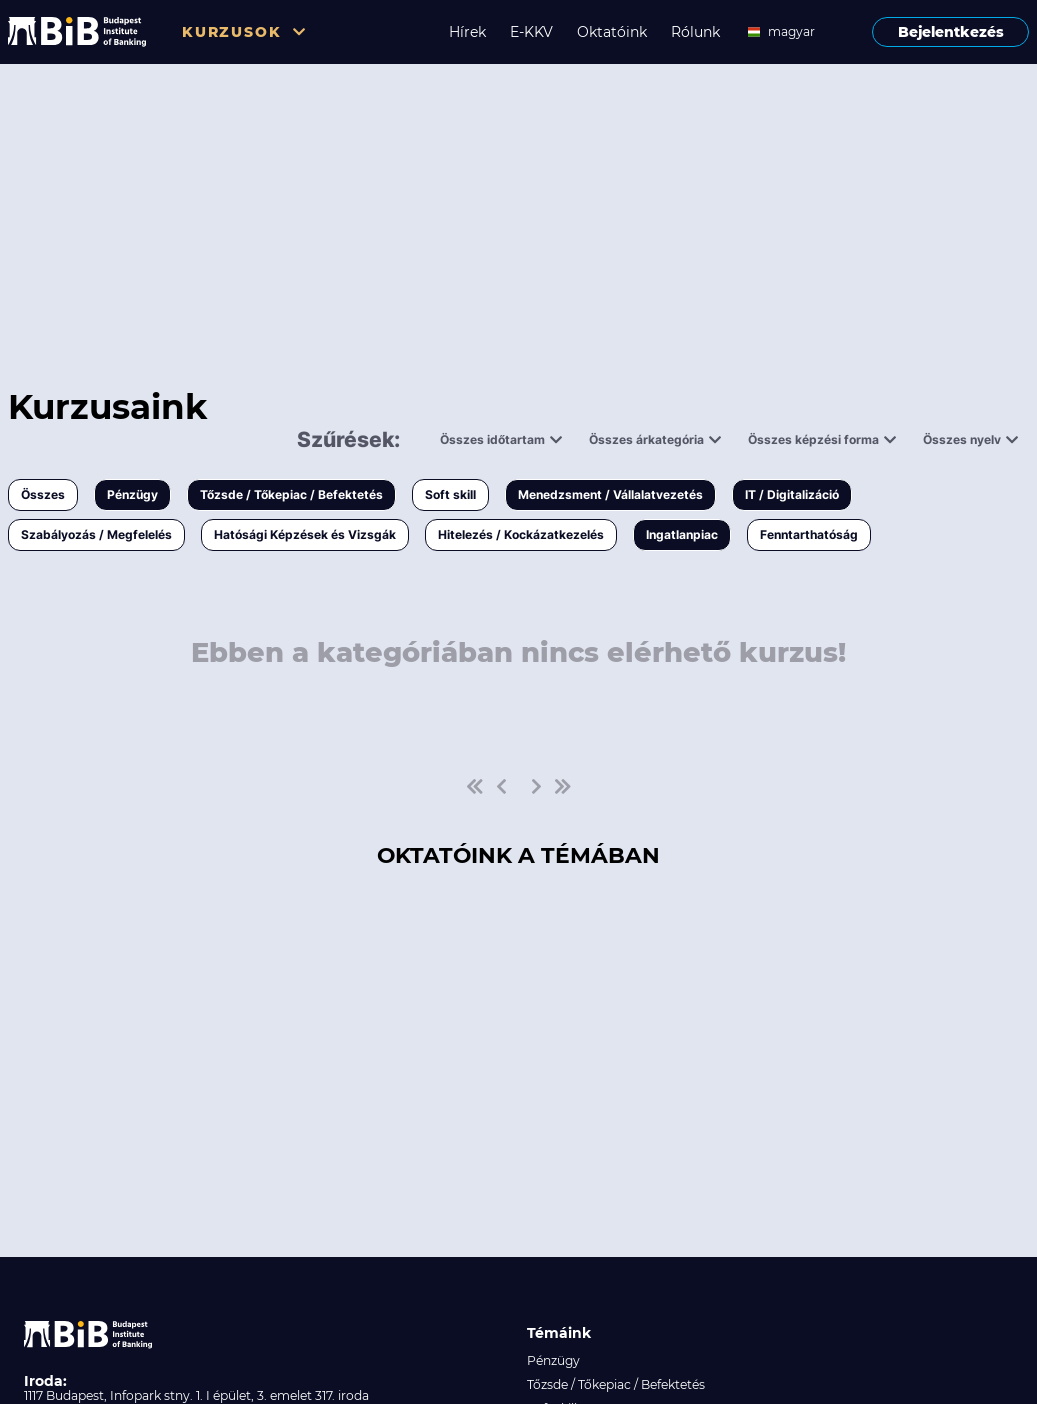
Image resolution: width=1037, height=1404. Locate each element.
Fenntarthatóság (809, 534)
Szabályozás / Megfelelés (96, 534)
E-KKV (531, 32)
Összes (43, 494)
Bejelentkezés (951, 32)
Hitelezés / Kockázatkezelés (521, 534)
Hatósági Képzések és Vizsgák (305, 534)
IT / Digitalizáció (792, 494)
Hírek (467, 32)
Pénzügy (132, 494)
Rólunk (695, 32)
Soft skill (450, 494)
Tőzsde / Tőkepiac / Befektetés (291, 494)
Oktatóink (612, 32)
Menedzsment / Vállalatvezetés (610, 494)
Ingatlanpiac (682, 534)
